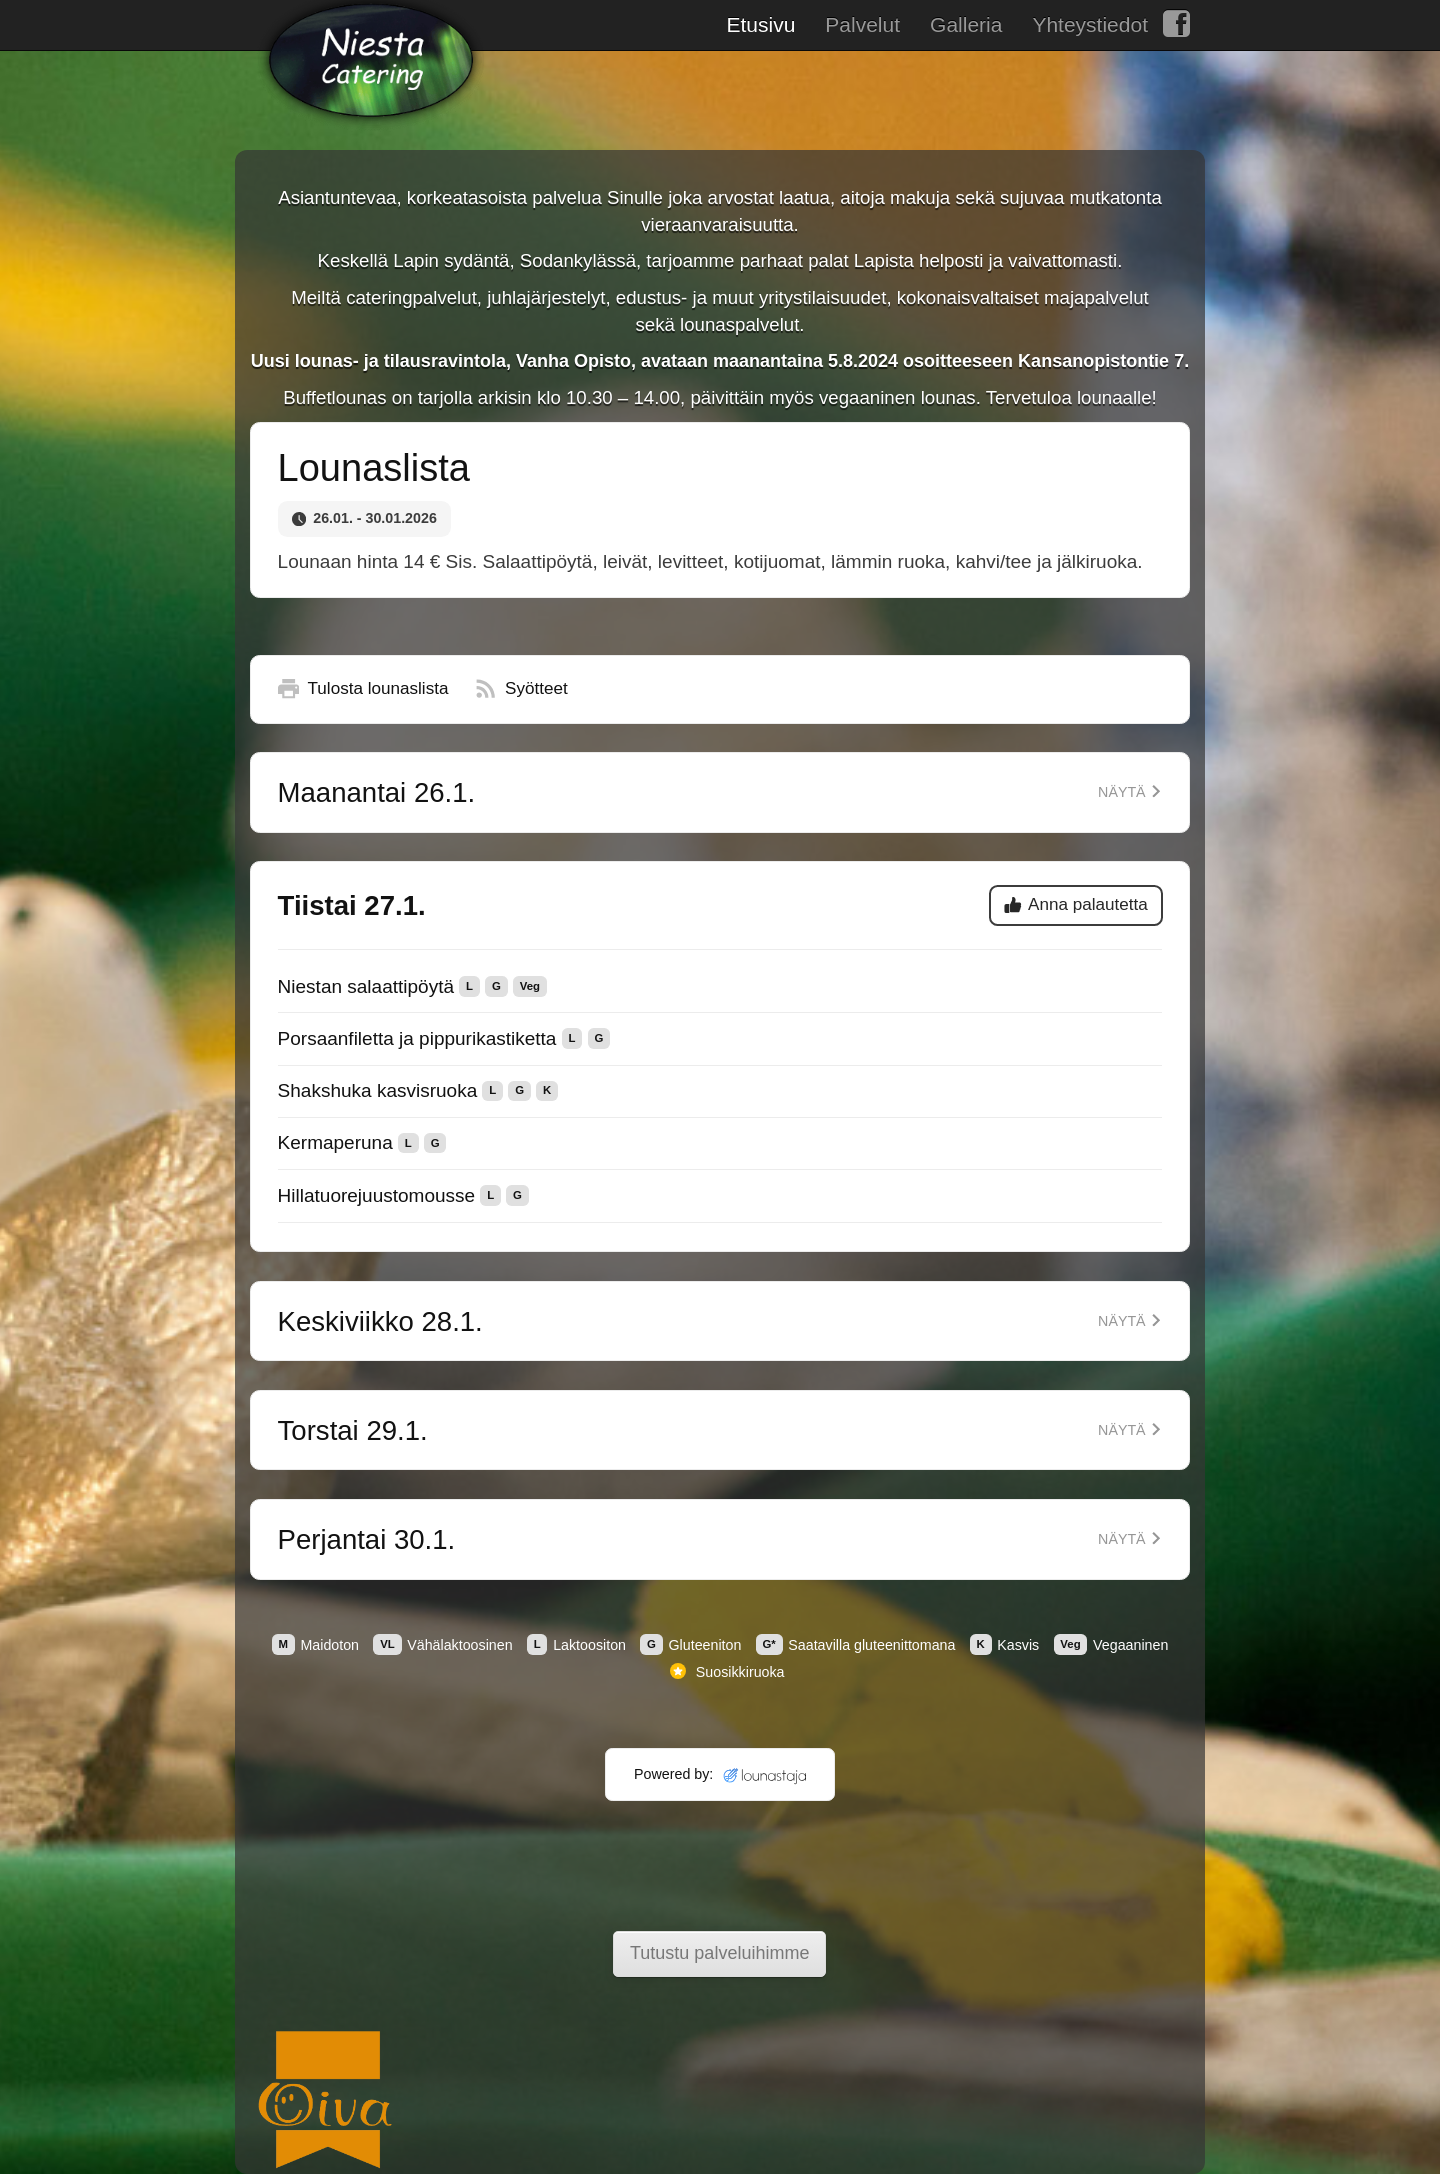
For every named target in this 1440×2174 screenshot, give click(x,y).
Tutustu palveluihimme (719, 1953)
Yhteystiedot (1090, 24)
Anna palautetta (1076, 904)
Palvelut (862, 24)
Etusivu (760, 24)
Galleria (966, 24)
